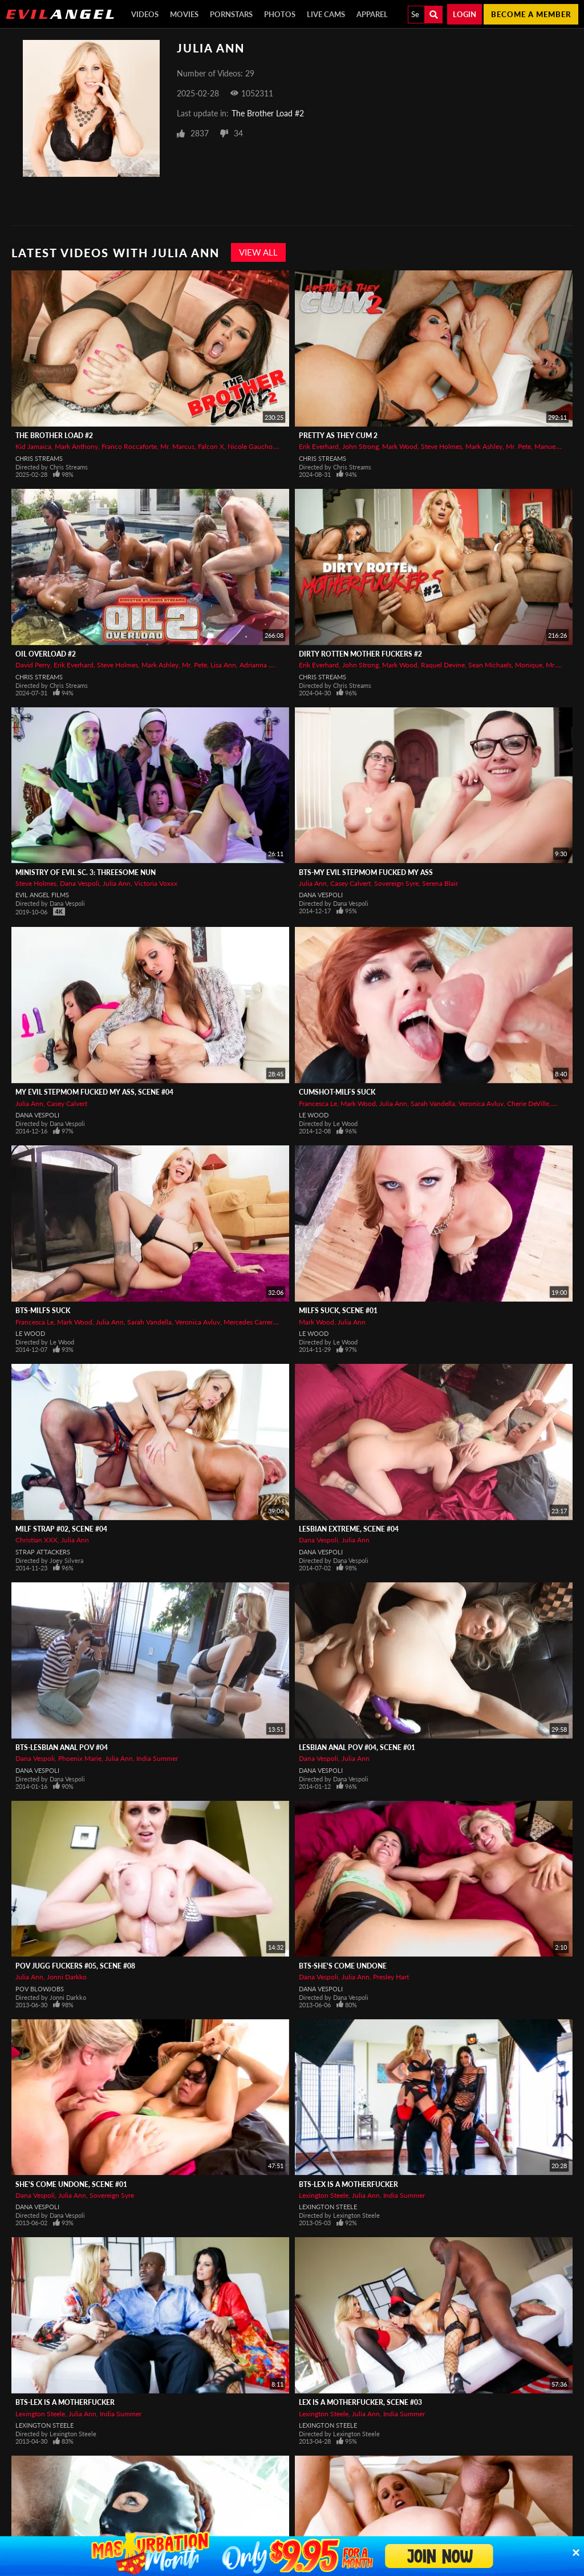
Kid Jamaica (33, 446)
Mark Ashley (483, 446)
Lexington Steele (323, 2195)
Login (464, 14)
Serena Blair (440, 883)
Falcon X (211, 446)
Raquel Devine (443, 665)
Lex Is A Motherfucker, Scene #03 (360, 2402)
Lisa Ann (223, 665)
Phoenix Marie (80, 1758)
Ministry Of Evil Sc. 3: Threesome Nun (85, 872)
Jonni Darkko (67, 1976)
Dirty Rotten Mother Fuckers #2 (360, 654)
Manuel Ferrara (556, 446)
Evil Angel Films (42, 894)
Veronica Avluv (481, 1103)
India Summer (157, 1758)
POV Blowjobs (39, 1988)
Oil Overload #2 (45, 654)
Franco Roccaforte (129, 446)
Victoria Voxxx (155, 883)
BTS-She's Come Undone (343, 1966)
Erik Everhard (319, 446)
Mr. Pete (518, 446)
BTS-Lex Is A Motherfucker (348, 2184)
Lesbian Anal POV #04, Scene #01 (357, 1747)
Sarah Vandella (433, 1103)
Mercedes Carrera (250, 1322)
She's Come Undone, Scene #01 (71, 2184)
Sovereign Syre (396, 883)
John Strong (360, 446)
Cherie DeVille (528, 1103)
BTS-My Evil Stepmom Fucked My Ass (366, 872)
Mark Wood (399, 446)
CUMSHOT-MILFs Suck (337, 1092)
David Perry (32, 665)
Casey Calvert (350, 883)
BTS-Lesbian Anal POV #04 (61, 1747)
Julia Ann (117, 883)
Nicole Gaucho (250, 446)
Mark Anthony (76, 446)
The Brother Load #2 (268, 113)
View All (258, 252)
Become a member (531, 14)
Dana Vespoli (79, 883)
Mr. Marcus (177, 446)
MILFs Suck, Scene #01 (338, 1310)
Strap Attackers (42, 1552)
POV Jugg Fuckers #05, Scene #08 (75, 1966)
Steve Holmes (441, 446)
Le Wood (313, 1115)
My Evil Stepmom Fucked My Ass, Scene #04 (94, 1092)
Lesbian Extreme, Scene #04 (349, 1529)
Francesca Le (318, 1103)
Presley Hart (391, 1976)
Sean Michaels (490, 665)
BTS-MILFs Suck (42, 1310)
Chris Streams (39, 458)
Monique (528, 665)
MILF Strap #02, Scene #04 (61, 1529)
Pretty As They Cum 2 (338, 435)
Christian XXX (36, 1540)
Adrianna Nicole (264, 665)
